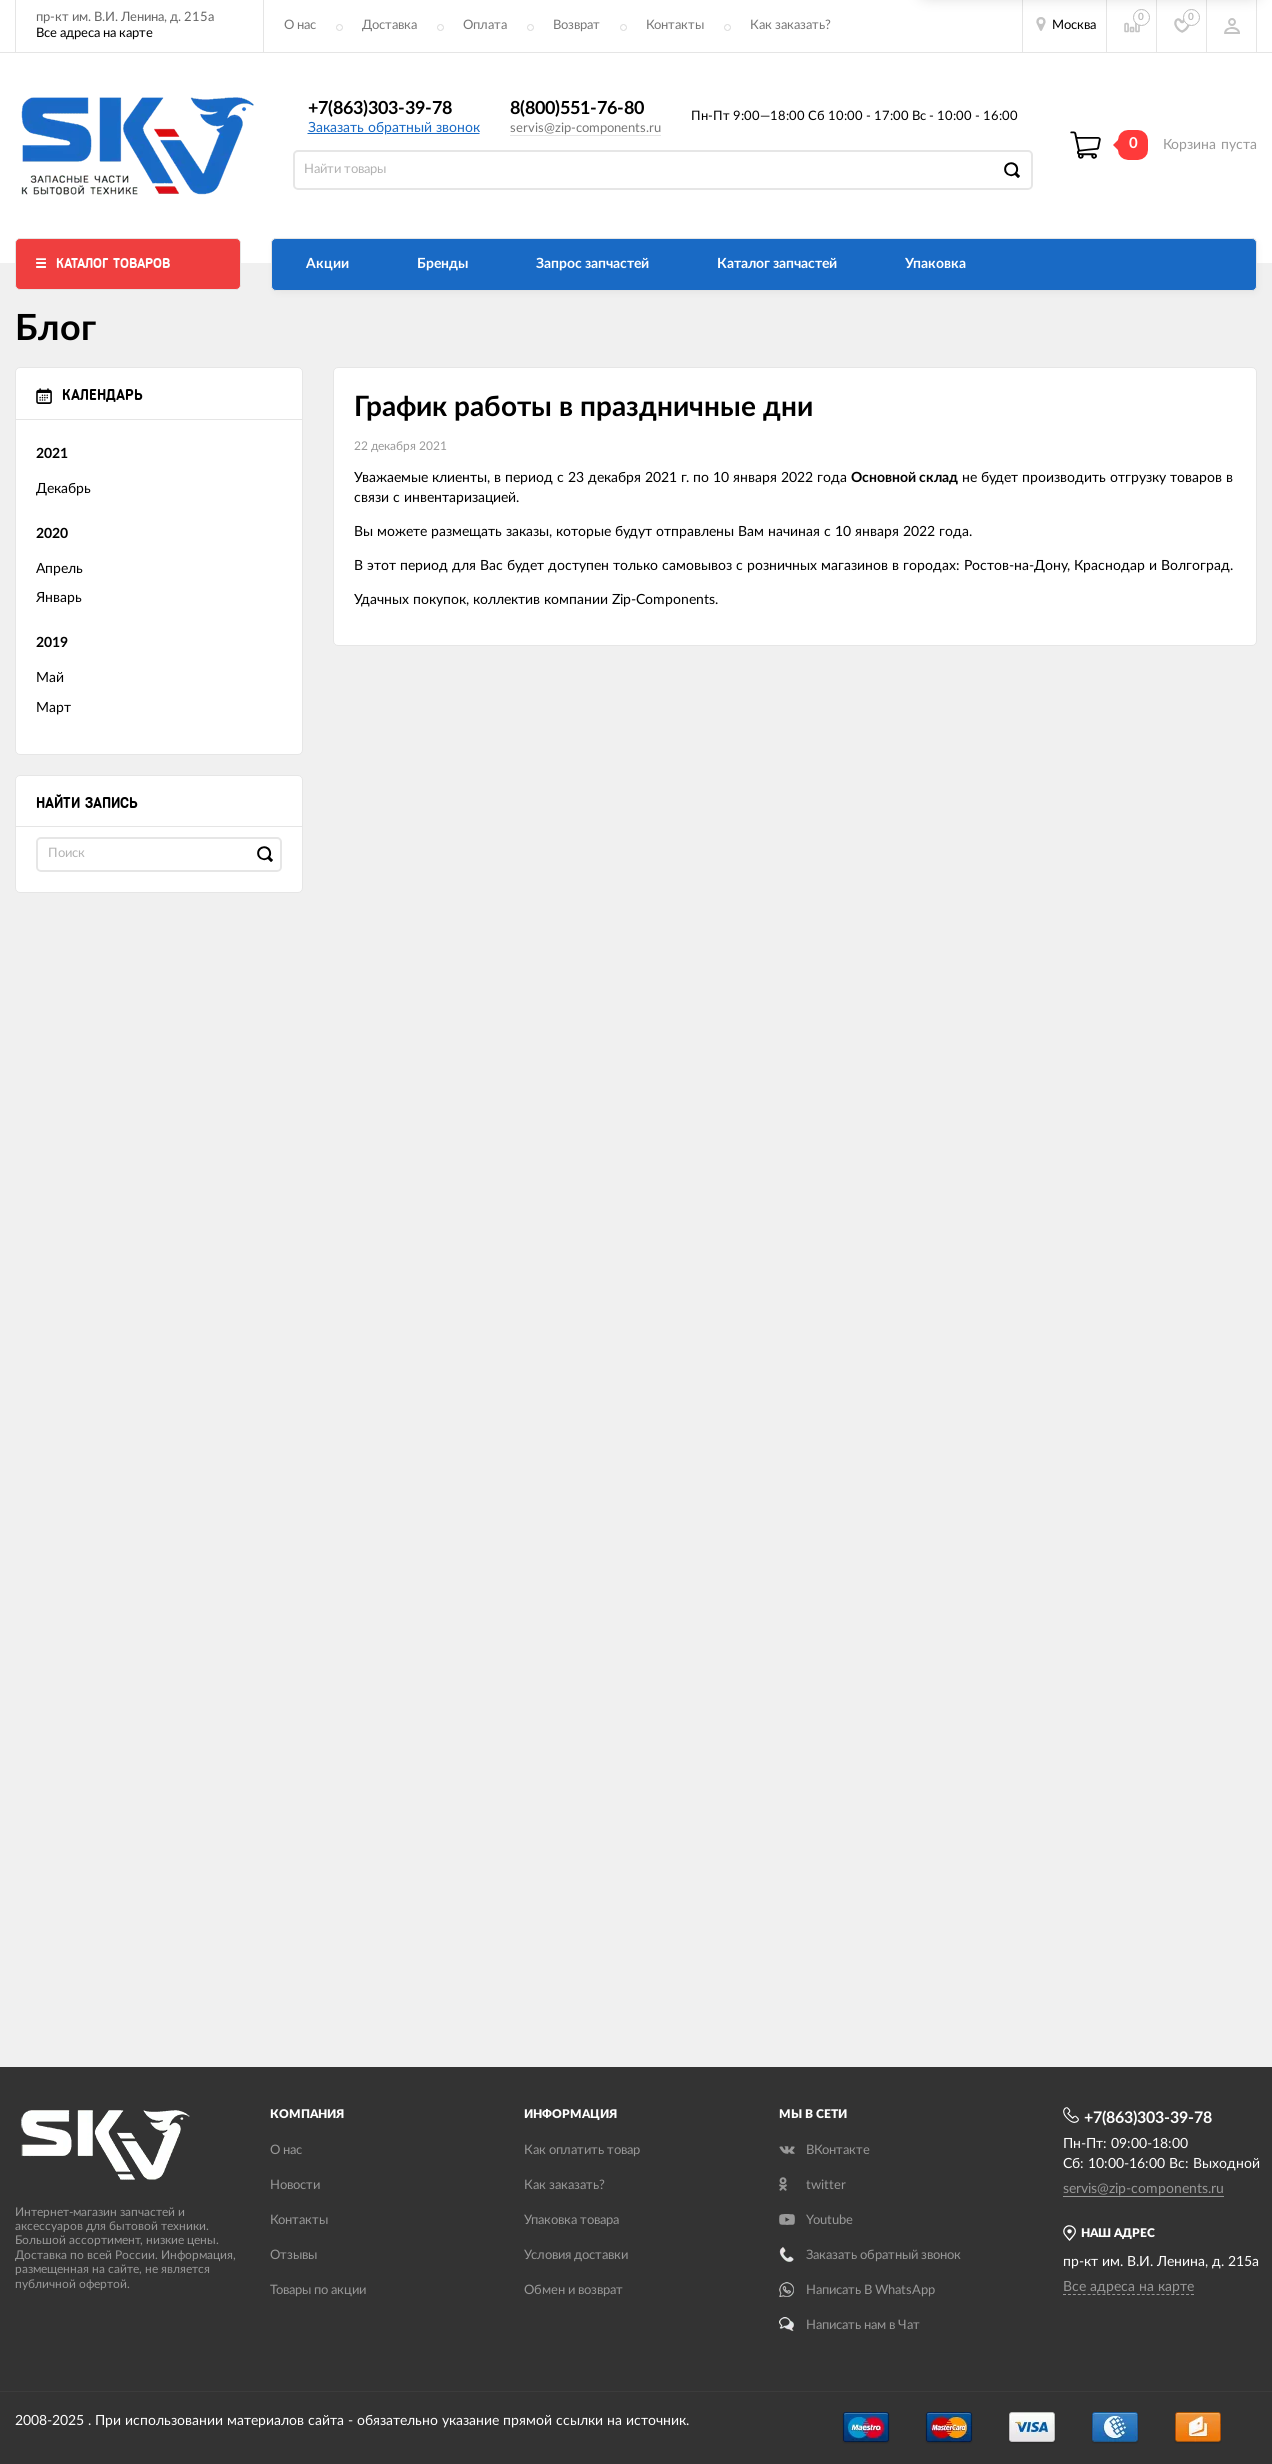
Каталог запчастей (777, 264)
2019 (52, 643)
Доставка (389, 25)
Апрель (59, 569)
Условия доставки (576, 2255)
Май (50, 678)
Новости (295, 2185)
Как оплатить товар (582, 2150)
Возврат (576, 25)
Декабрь (63, 489)
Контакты (675, 25)
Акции (327, 264)
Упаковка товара (571, 2220)
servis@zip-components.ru (585, 128)
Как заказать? (790, 25)
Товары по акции (318, 2290)
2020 (52, 534)
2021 (52, 454)
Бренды (442, 264)
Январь (59, 598)
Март (53, 708)
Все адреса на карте (94, 33)
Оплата (485, 25)
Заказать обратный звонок (394, 128)
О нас (300, 25)
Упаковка (935, 264)
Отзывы (293, 2255)
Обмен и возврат (573, 2290)
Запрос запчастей (592, 264)
